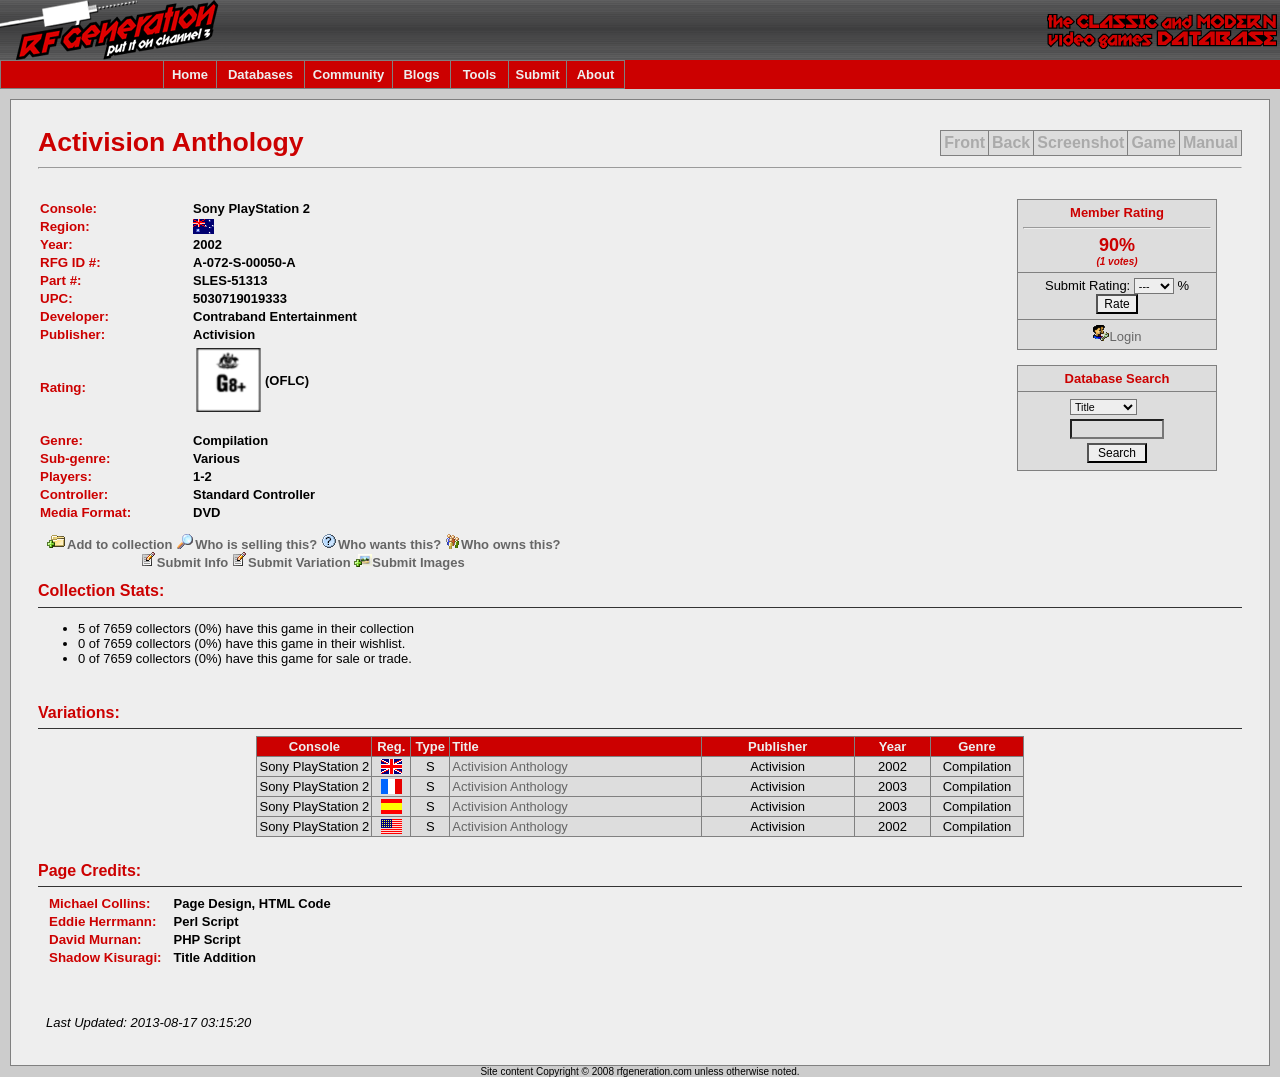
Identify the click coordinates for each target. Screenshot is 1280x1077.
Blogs (421, 74)
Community (349, 74)
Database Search (1117, 378)
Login (1117, 336)
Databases (260, 74)
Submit (537, 74)
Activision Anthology (510, 766)
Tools (480, 74)
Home (190, 74)
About (596, 74)
